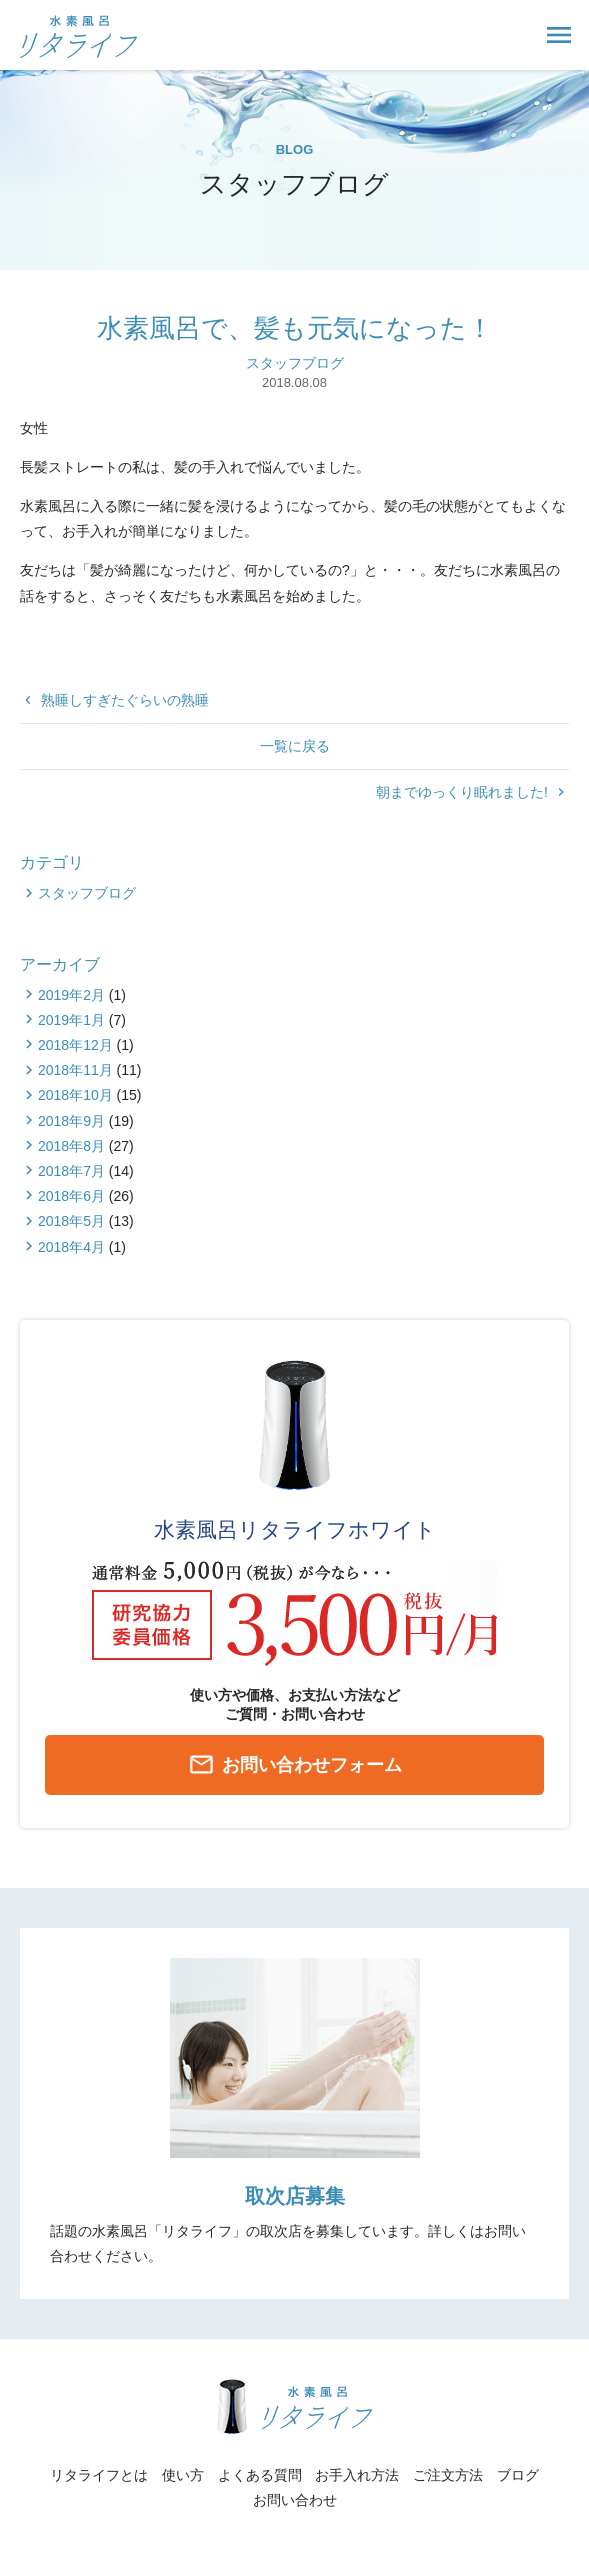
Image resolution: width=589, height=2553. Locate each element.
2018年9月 (71, 1121)
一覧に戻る (295, 746)
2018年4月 (71, 1247)
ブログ (518, 2475)
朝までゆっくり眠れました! (472, 792)
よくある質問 (260, 2475)
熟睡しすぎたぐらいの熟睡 (114, 700)
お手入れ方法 (357, 2475)
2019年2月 (71, 995)
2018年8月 (71, 1146)
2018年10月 (75, 1095)
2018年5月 (71, 1221)
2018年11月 (75, 1070)
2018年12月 (75, 1045)
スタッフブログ (295, 363)
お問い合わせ (295, 2500)
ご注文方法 (448, 2475)
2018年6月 (71, 1196)
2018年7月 (71, 1171)
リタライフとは (99, 2475)
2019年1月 (71, 1020)
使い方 (183, 2475)
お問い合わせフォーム (295, 1766)
